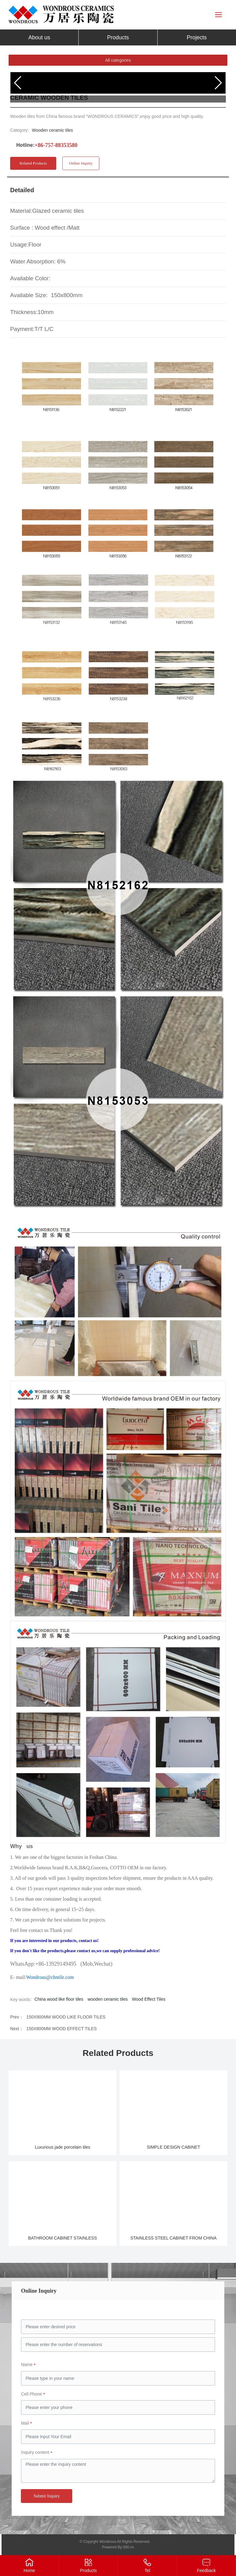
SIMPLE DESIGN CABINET (173, 2147)
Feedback (206, 2570)
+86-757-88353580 (56, 145)
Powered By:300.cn (118, 2547)
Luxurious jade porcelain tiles (62, 2147)
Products (88, 2570)
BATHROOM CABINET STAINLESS (62, 2238)
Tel (147, 2570)
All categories (118, 60)
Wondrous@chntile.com (50, 1977)
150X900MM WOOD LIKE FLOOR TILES (65, 2017)
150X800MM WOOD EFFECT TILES (61, 2028)
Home (29, 2570)
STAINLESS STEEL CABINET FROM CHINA (173, 2238)
